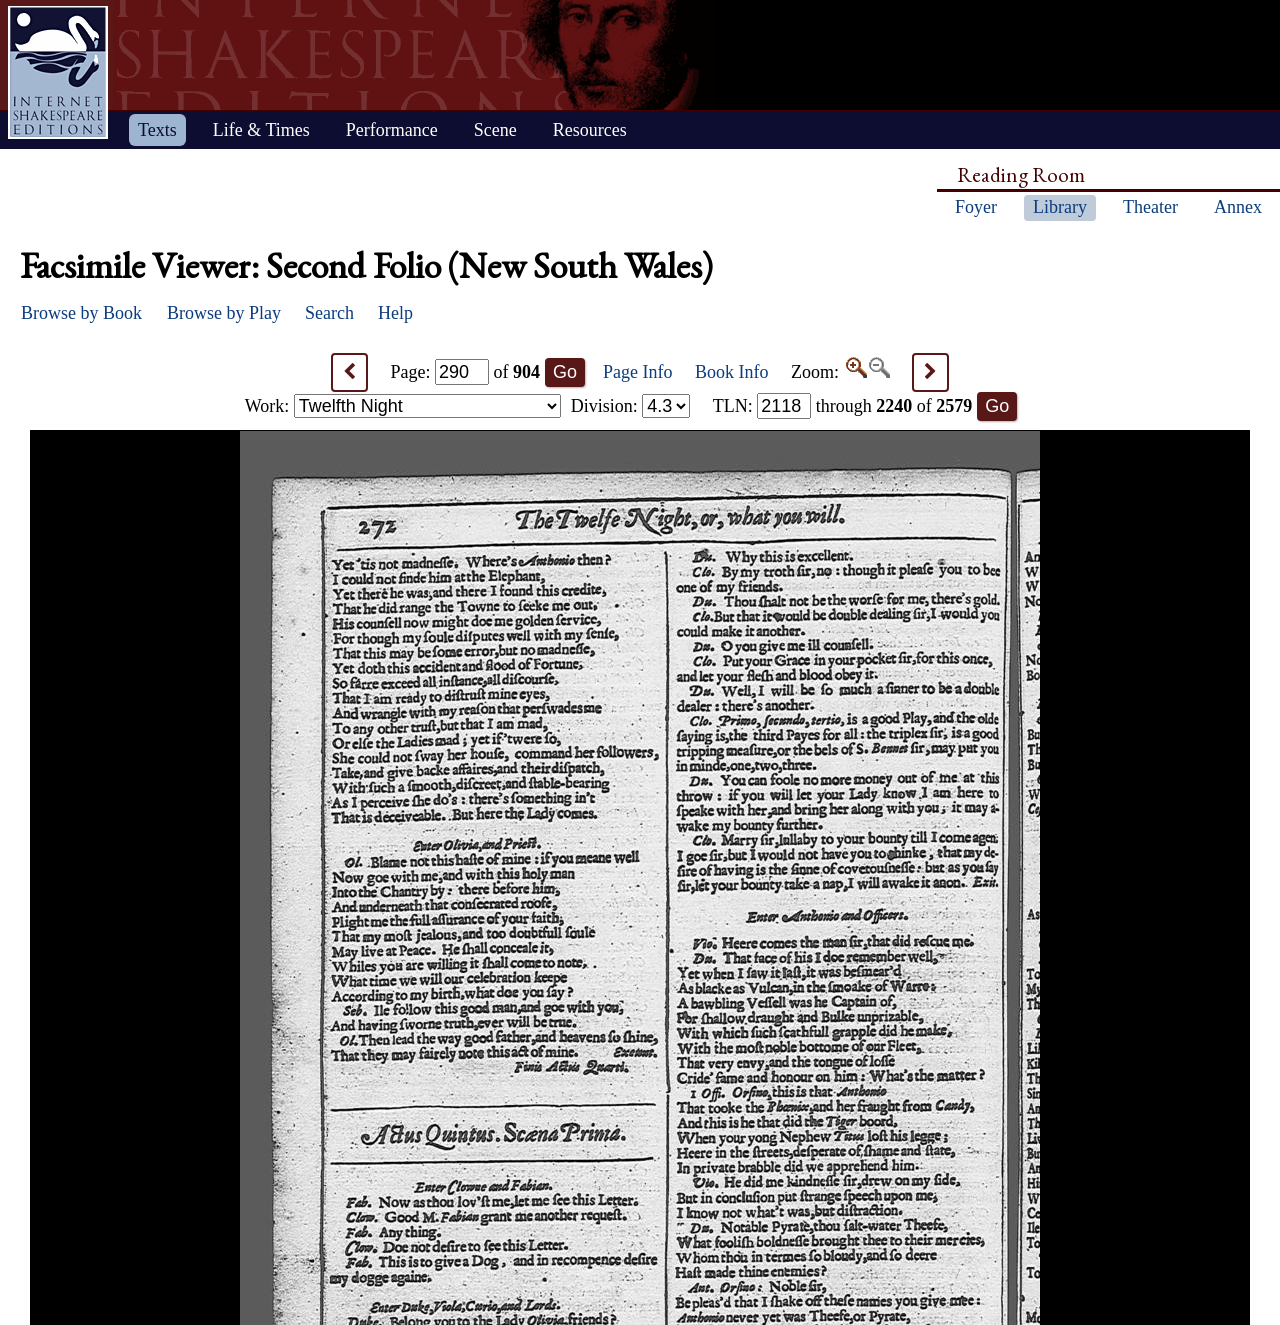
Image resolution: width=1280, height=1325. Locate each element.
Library (1060, 207)
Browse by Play (224, 313)
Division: (631, 406)
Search (329, 313)
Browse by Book (81, 313)
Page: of (466, 372)
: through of (843, 406)
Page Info (637, 372)
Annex (1238, 207)
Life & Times (261, 130)
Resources (590, 130)
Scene (495, 130)
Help (395, 313)
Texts (157, 130)
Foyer (976, 207)
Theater (1150, 207)
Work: (403, 406)
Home (58, 72)
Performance (392, 130)
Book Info (732, 372)
